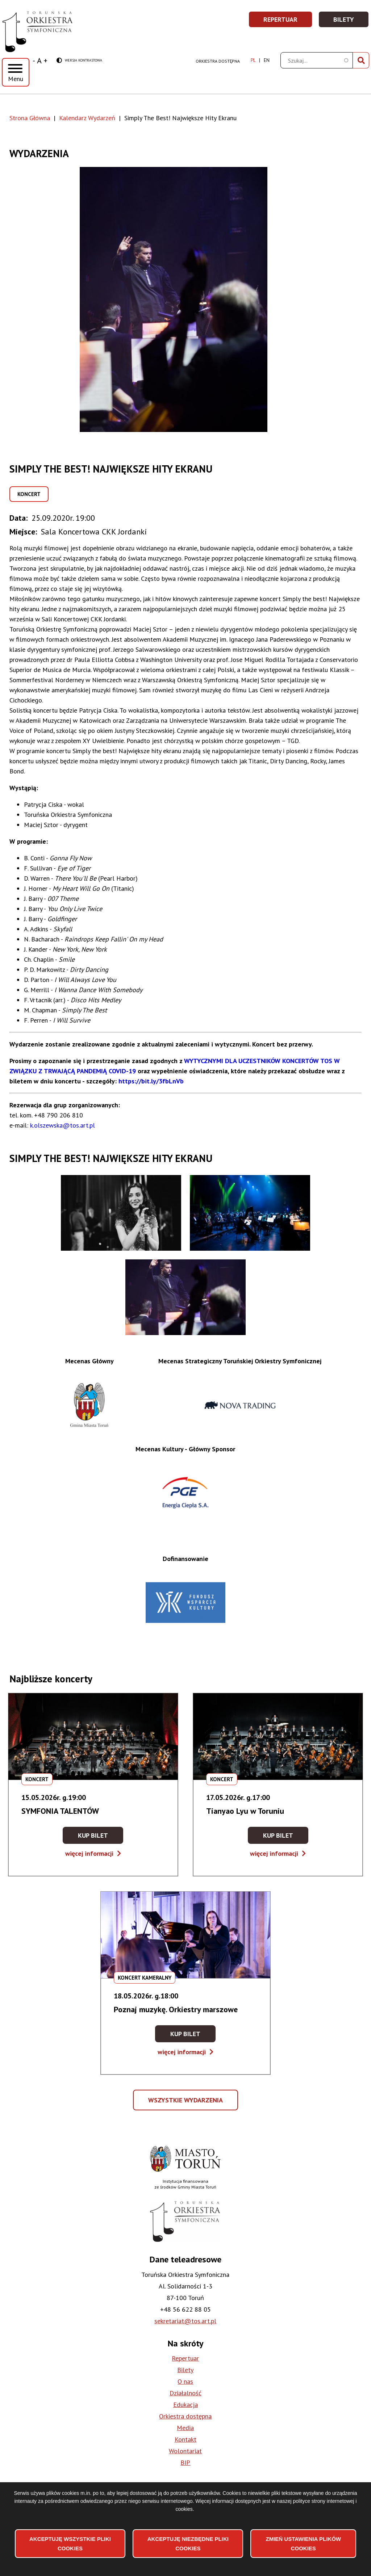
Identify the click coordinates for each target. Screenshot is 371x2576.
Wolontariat (185, 2451)
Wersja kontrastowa (79, 60)
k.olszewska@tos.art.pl (62, 1125)
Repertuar (288, 21)
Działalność (185, 2393)
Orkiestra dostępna (218, 61)
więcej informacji (93, 1853)
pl (253, 60)
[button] (185, 299)
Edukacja (185, 2404)
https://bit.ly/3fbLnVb (151, 1081)
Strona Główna (29, 118)
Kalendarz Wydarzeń (87, 118)
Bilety (351, 21)
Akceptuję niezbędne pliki (188, 2543)
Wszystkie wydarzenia (186, 2103)
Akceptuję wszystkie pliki (70, 2543)
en (267, 60)
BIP (185, 2462)
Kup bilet (100, 1837)
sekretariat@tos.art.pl (185, 2321)
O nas (185, 2381)
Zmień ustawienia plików (303, 2543)
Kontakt (185, 2439)
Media (185, 2428)
